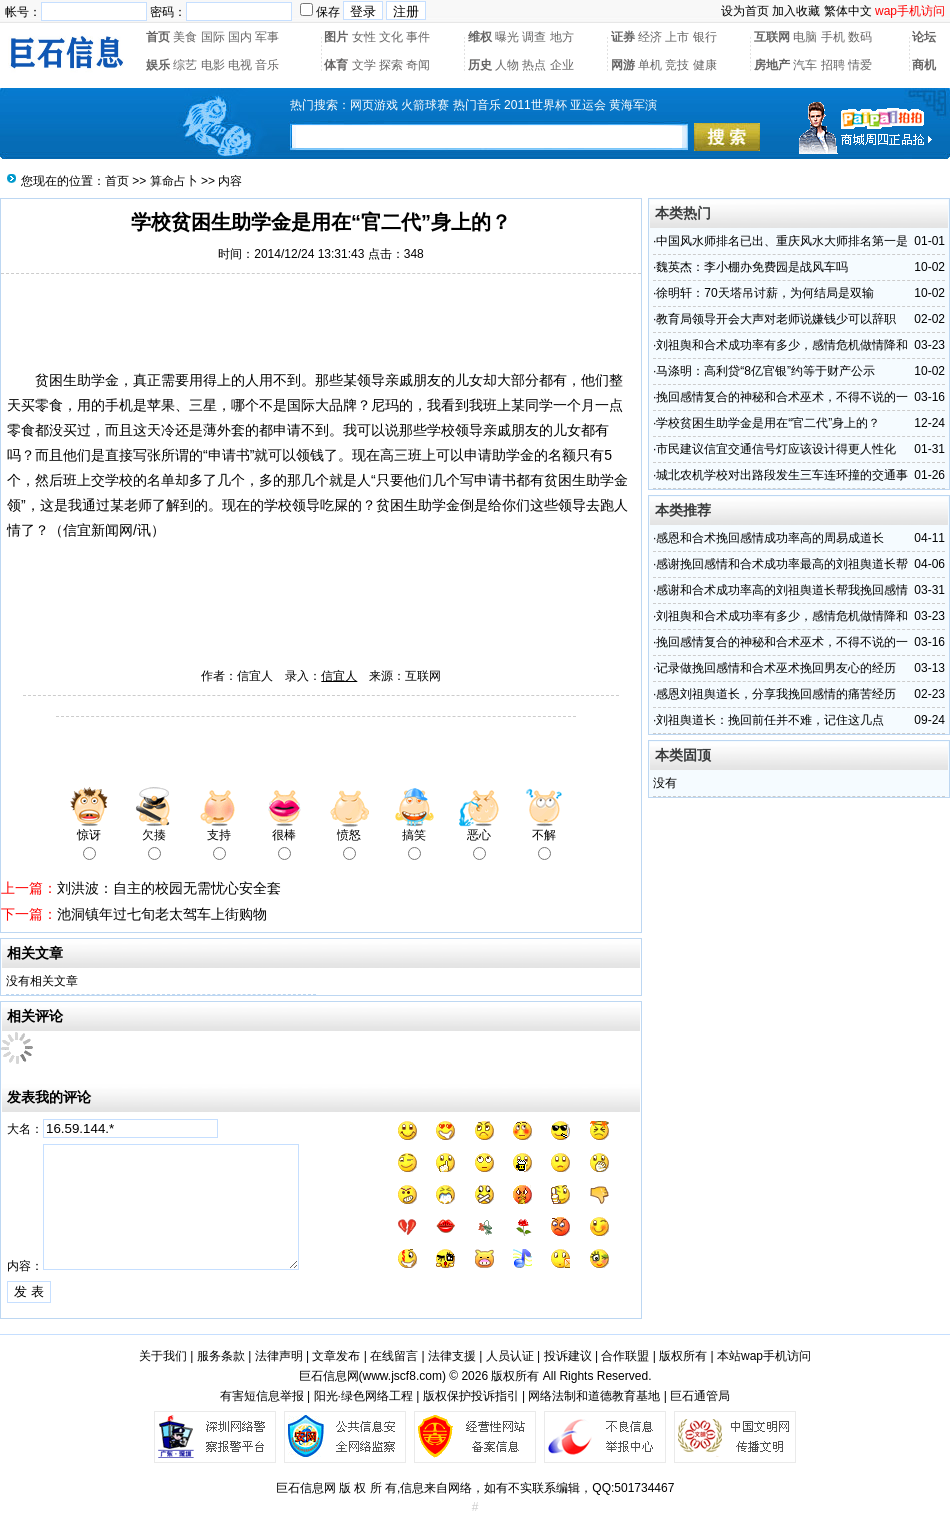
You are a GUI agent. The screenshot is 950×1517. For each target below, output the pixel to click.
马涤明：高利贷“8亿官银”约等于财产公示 (765, 371)
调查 (534, 37)
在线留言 (394, 1356)
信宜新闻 (91, 530)
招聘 (833, 65)
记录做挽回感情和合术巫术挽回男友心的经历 (776, 668)
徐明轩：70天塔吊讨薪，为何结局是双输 (764, 293)
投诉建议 (568, 1356)
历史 (480, 65)
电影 (213, 65)
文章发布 (336, 1356)
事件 (418, 37)
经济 (650, 37)
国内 (240, 37)
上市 (677, 37)
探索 (391, 65)
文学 (364, 65)
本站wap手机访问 (764, 1356)
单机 (650, 65)
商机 (924, 65)
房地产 (772, 65)
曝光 (507, 37)
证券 (623, 37)
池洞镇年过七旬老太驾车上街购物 (162, 914)
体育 (336, 65)
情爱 (860, 65)
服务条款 (221, 1356)
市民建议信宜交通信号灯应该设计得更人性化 (776, 449)
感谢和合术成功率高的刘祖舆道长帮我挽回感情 (782, 590)
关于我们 (163, 1356)
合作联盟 (625, 1356)
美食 (185, 37)
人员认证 (510, 1356)
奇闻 (418, 65)
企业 (562, 65)
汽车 (805, 65)
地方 (562, 37)
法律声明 (279, 1356)
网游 (623, 65)
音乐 (267, 65)
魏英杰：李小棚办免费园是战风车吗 (752, 267)
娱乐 (158, 65)
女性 (364, 37)
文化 (391, 37)
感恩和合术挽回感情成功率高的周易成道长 (770, 538)
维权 (480, 37)
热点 (534, 65)
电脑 (805, 37)
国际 (213, 37)
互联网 (772, 37)
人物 (507, 65)
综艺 (185, 65)
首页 (158, 37)
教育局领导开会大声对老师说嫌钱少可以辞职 (776, 319)
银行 (705, 37)
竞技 (677, 65)
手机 (833, 37)
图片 (336, 37)
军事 (267, 37)
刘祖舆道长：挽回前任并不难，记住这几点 (770, 720)
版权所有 (683, 1356)
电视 (240, 65)
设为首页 (745, 11)
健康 (705, 65)
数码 (860, 37)
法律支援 (452, 1356)
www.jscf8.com (402, 1376)
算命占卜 (174, 181)
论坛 (924, 37)
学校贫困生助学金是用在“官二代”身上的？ (768, 423)
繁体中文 (848, 11)
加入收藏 (796, 11)
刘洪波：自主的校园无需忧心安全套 (169, 888)
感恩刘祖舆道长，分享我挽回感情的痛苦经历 (776, 694)
